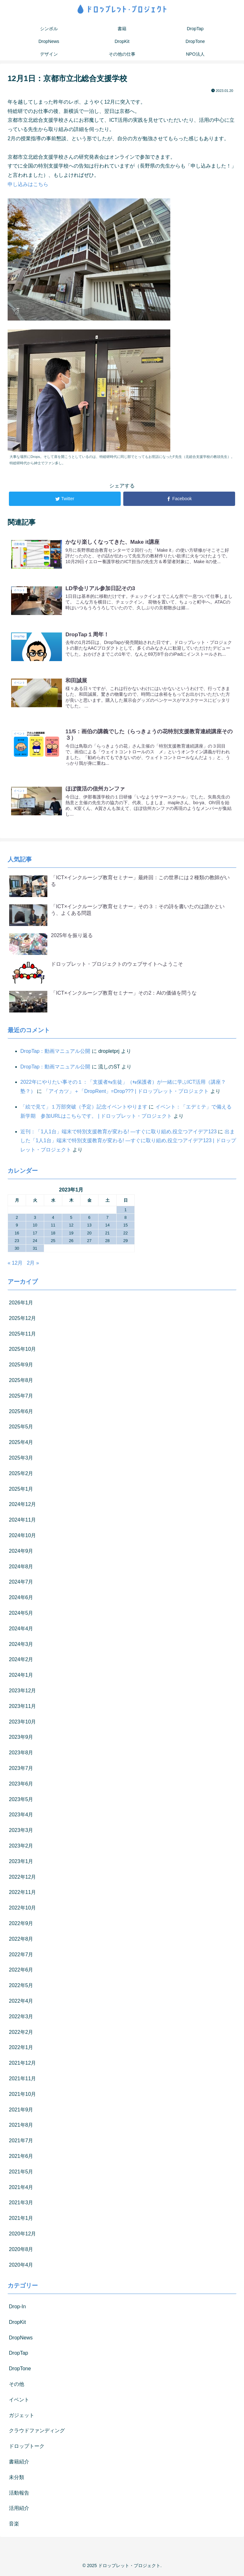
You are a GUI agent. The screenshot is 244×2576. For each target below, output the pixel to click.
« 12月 (15, 1264)
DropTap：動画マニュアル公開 (55, 1052)
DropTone (20, 2369)
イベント (19, 2401)
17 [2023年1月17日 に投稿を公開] (35, 1234)
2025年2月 (21, 1474)
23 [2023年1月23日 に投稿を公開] (17, 1242)
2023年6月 (21, 1785)
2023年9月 (21, 1738)
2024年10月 (22, 1536)
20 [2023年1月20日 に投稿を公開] (89, 1234)
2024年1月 (21, 1676)
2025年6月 (21, 1412)
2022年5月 (21, 1986)
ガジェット (21, 2416)
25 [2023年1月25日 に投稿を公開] (53, 1242)
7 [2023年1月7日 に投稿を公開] (107, 1219)
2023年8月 (21, 1754)
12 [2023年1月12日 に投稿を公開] (71, 1226)
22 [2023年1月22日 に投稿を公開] (125, 1234)
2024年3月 (21, 1645)
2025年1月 (21, 1490)
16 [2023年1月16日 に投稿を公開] (17, 1234)
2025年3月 (21, 1459)
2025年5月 (21, 1428)
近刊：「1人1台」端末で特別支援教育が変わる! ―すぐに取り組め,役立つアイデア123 (118, 1133)
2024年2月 (21, 1661)
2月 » (33, 1264)
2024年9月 (21, 1552)
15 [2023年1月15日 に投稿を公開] (125, 1226)
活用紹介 (19, 2509)
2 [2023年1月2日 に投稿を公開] (17, 1219)
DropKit (17, 2323)
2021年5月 (21, 2173)
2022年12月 (22, 1878)
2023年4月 (21, 1816)
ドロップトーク (26, 2447)
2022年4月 (21, 2002)
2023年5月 (21, 1800)
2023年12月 (22, 1692)
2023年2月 (21, 1847)
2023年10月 (22, 1723)
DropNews (21, 2339)
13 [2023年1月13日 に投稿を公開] (89, 1226)
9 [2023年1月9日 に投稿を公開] (17, 1226)
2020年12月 (22, 2235)
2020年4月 (21, 2266)
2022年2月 (21, 2033)
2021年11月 (22, 2079)
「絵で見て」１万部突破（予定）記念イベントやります (83, 1108)
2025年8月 (21, 1381)
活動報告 (19, 2494)
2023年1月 (21, 1862)
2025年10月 (22, 1350)
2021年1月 (21, 2219)
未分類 (16, 2478)
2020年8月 (21, 2250)
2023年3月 (21, 1831)
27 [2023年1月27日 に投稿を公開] (89, 1242)
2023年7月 (21, 1769)
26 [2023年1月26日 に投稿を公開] (71, 1242)
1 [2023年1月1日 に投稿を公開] (125, 1211)
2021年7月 (21, 2141)
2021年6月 (21, 2157)
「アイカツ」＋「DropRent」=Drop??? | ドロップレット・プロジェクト (126, 1092)
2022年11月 (22, 1893)
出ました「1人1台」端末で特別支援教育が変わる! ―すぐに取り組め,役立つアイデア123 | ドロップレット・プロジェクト (128, 1142)
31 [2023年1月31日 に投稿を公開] (35, 1249)
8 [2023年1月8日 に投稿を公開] (125, 1219)
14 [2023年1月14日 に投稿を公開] (107, 1226)
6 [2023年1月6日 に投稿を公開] (89, 1219)
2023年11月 (22, 1707)
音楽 (14, 2525)
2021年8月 (21, 2126)
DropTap (18, 2354)
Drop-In (17, 2307)
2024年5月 (21, 1614)
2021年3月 (21, 2204)
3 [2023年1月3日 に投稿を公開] (35, 1219)
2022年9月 (21, 1924)
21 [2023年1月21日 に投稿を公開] (107, 1234)
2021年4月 (21, 2188)
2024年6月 (21, 1598)
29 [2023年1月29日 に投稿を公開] (125, 1242)
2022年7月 (21, 1955)
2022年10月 (22, 1909)
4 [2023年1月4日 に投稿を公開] (53, 1219)
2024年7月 (21, 1583)
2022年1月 (21, 2049)
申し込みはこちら (28, 184)
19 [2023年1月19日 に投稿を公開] (71, 1234)
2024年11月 (22, 1521)
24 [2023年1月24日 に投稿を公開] (35, 1242)
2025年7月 (21, 1397)
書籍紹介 (19, 2463)
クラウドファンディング (37, 2432)
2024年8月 (21, 1568)
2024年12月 (22, 1506)
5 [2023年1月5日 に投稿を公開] (71, 1219)
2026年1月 (21, 1304)
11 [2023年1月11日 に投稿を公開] (53, 1226)
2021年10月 (22, 2095)
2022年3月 (21, 2017)
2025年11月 (22, 1335)
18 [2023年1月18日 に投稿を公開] (53, 1234)
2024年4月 (21, 1630)
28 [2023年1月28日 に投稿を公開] (107, 1242)
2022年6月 (21, 1971)
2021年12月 (22, 2064)
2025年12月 (22, 1319)
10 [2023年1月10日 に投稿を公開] (35, 1226)
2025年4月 (21, 1443)
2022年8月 (21, 1940)
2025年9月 (21, 1366)
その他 (16, 2385)
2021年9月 (21, 2111)
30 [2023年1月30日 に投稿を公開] (17, 1249)
